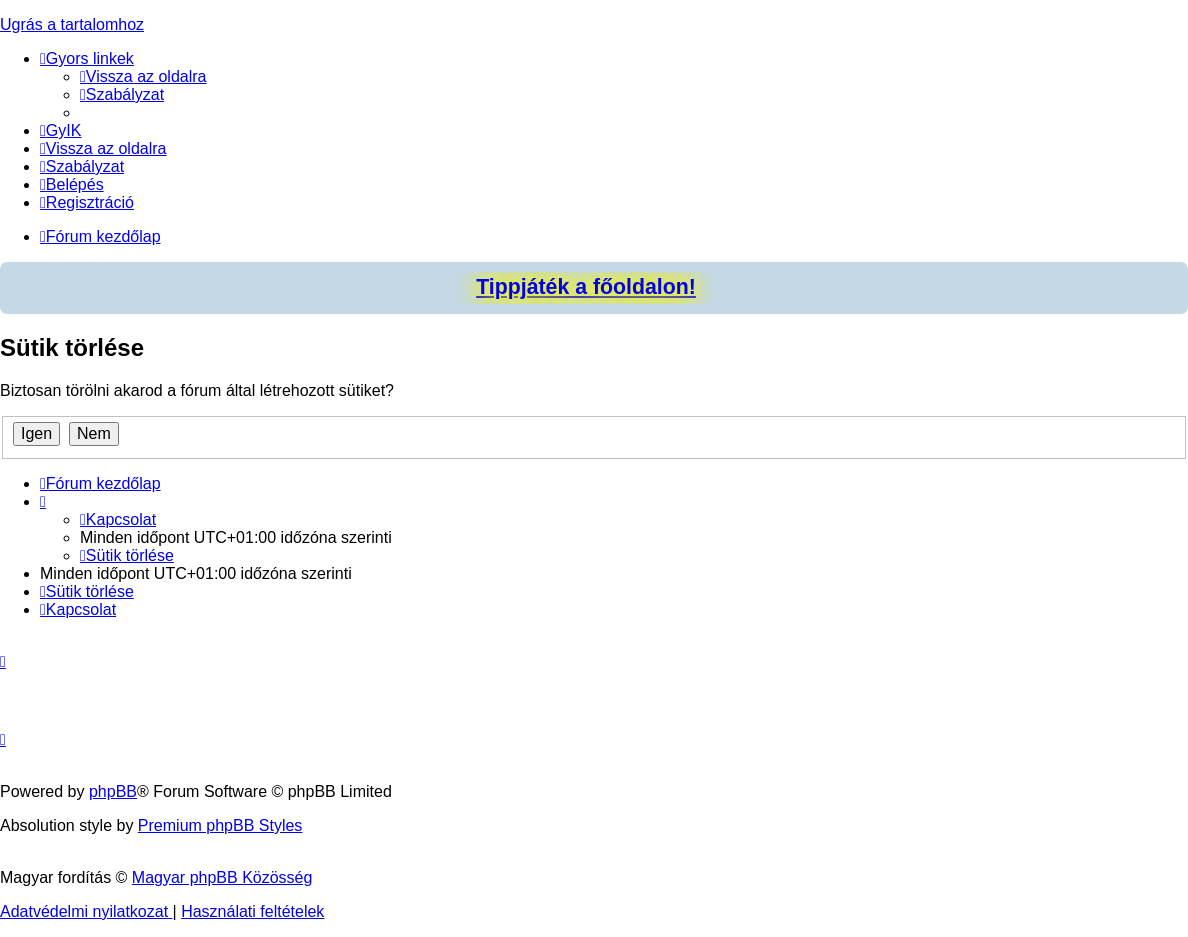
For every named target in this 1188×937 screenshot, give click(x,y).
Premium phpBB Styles (220, 825)
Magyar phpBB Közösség (222, 877)
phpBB (113, 791)
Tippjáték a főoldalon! (586, 287)
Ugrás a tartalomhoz (72, 24)
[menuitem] (143, 76)
